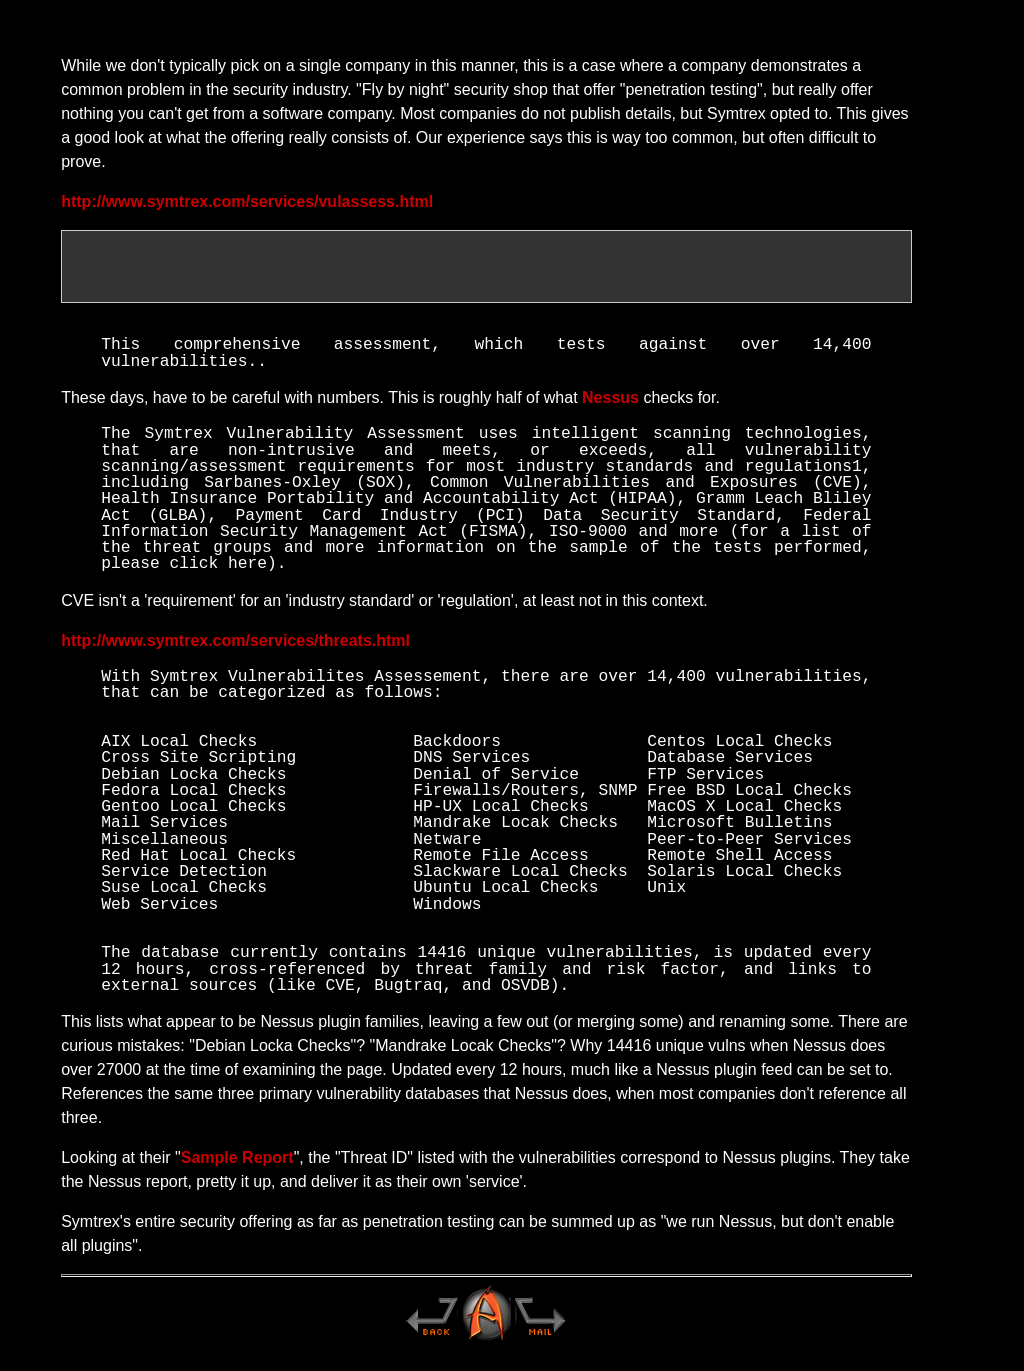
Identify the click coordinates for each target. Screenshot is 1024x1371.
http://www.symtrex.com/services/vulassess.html (247, 201)
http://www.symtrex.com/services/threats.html (235, 643)
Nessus (610, 400)
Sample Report (237, 1160)
